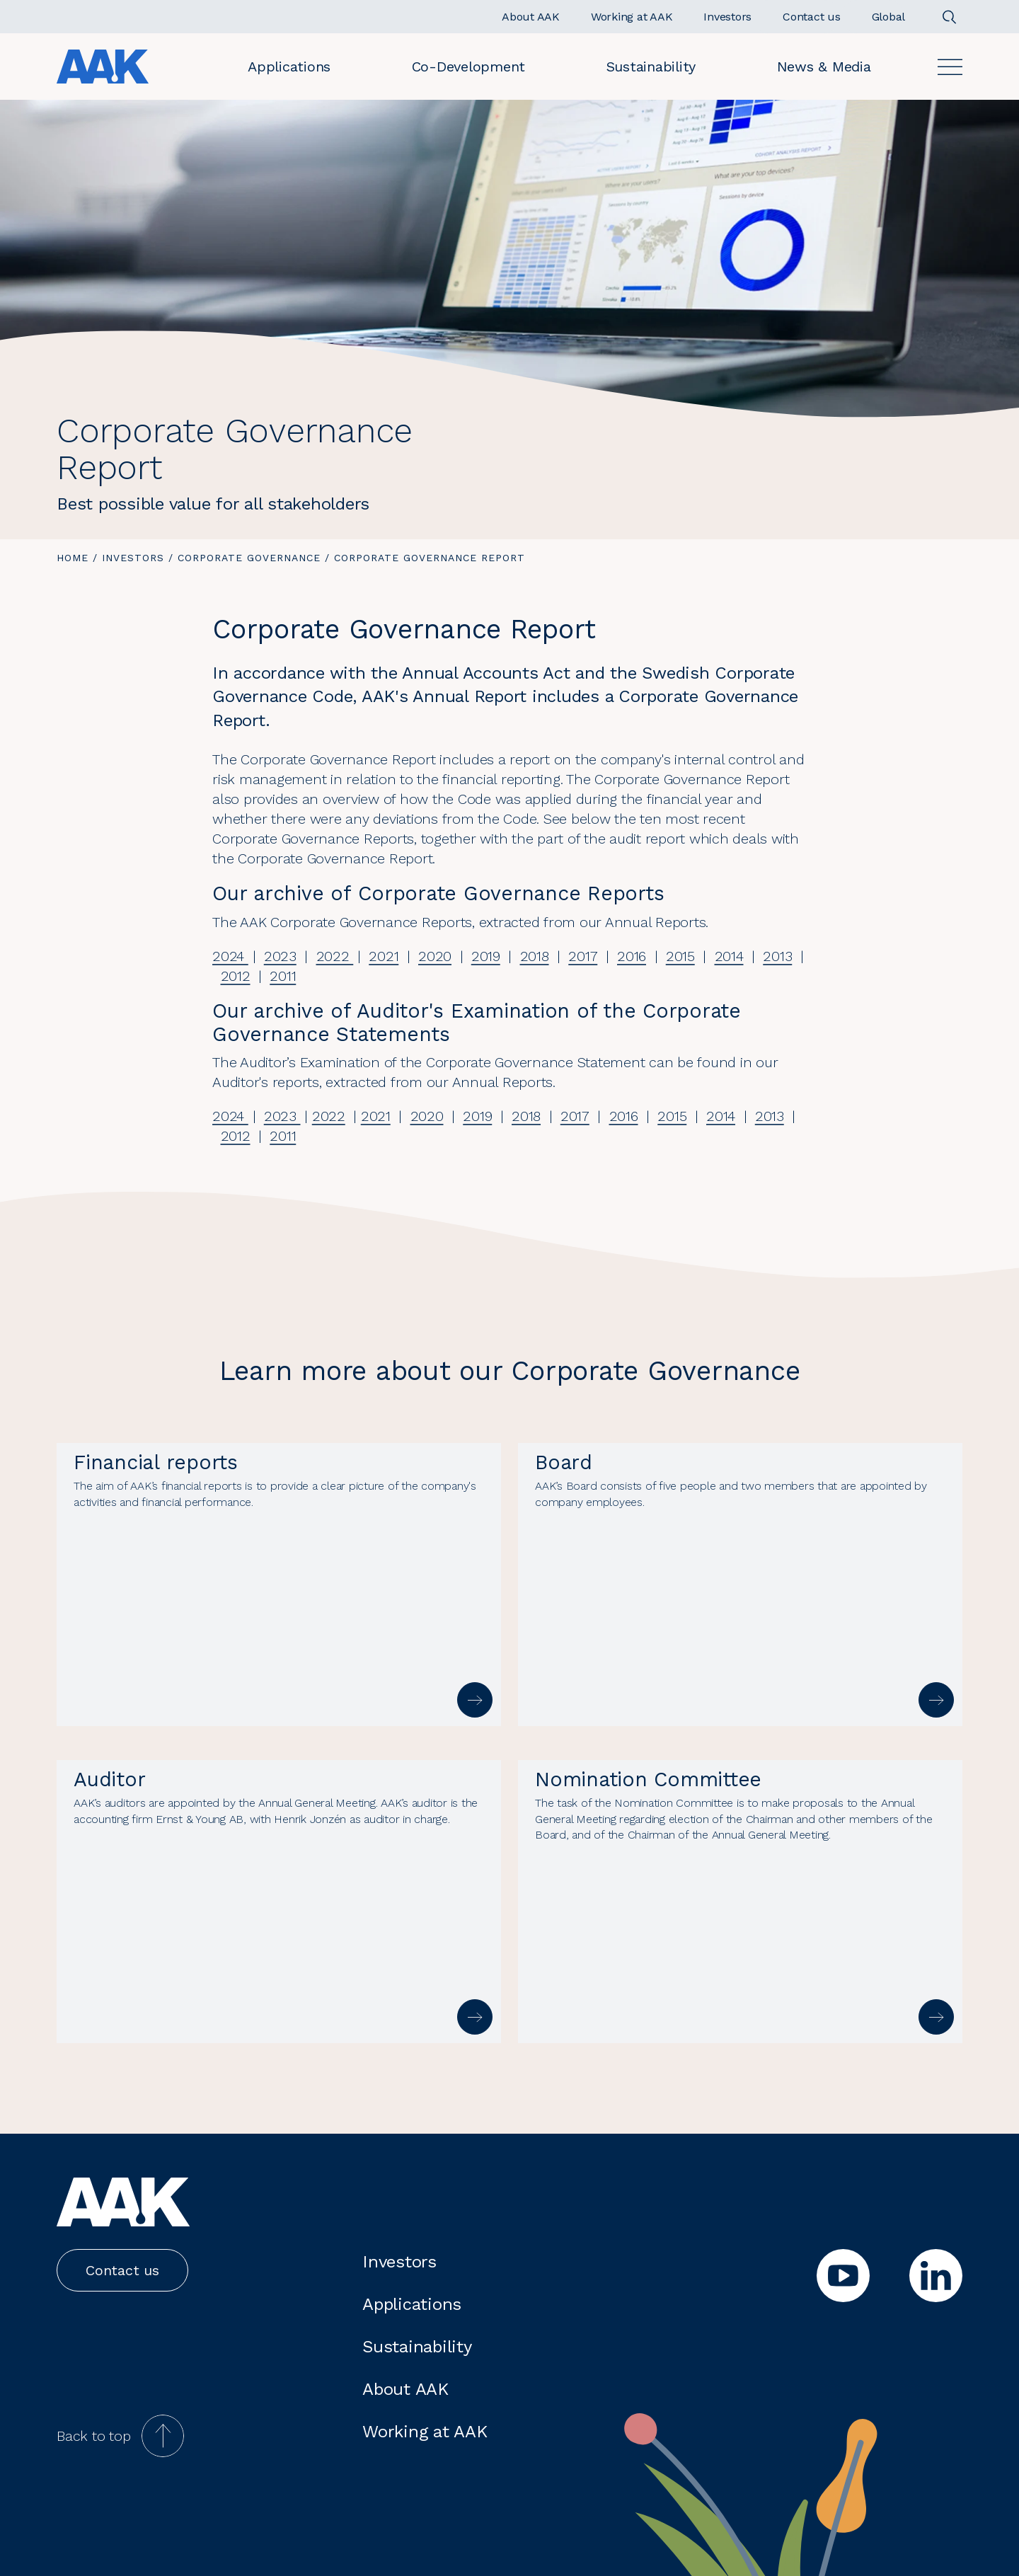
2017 (582, 956)
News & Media (824, 66)
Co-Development (469, 66)
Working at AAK (425, 2432)
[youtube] (843, 2275)
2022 (335, 956)
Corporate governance (249, 557)
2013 (777, 956)
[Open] (950, 66)
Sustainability (651, 66)
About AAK (405, 2389)
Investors (133, 557)
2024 (230, 956)
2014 (729, 956)
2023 (280, 956)
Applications (289, 66)
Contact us (122, 2270)
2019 (485, 956)
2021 (383, 956)
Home (72, 557)
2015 (680, 956)
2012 (236, 975)
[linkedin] (935, 2275)
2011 (283, 975)
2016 (631, 956)
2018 (534, 956)
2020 (434, 956)
